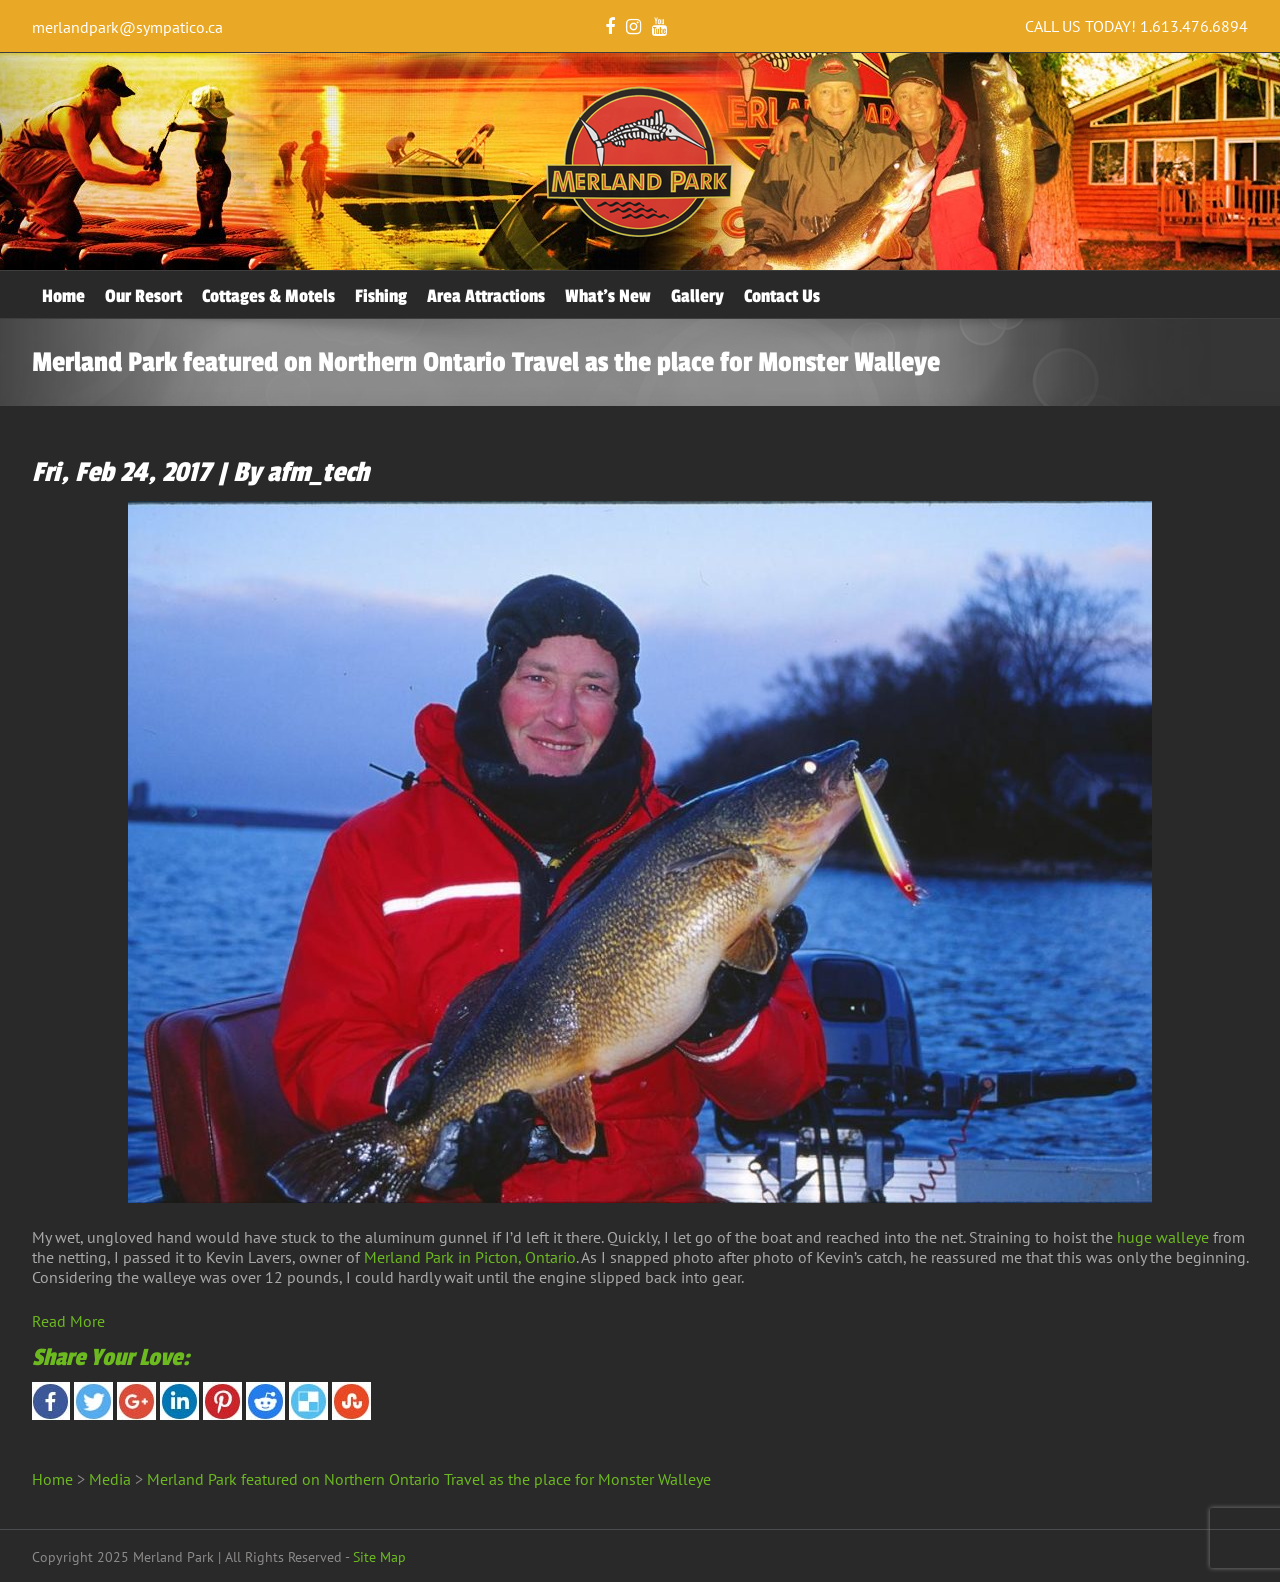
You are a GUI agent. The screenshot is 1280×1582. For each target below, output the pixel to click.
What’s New (608, 296)
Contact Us (782, 296)
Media (110, 1479)
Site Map (379, 1557)
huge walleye (1163, 1237)
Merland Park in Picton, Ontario (470, 1257)
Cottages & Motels (268, 296)
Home (63, 296)
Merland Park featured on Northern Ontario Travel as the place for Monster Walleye (429, 1479)
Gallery (697, 296)
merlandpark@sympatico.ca (127, 27)
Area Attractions (486, 296)
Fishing (381, 296)
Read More (68, 1321)
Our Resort (143, 296)
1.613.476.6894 (1194, 26)
